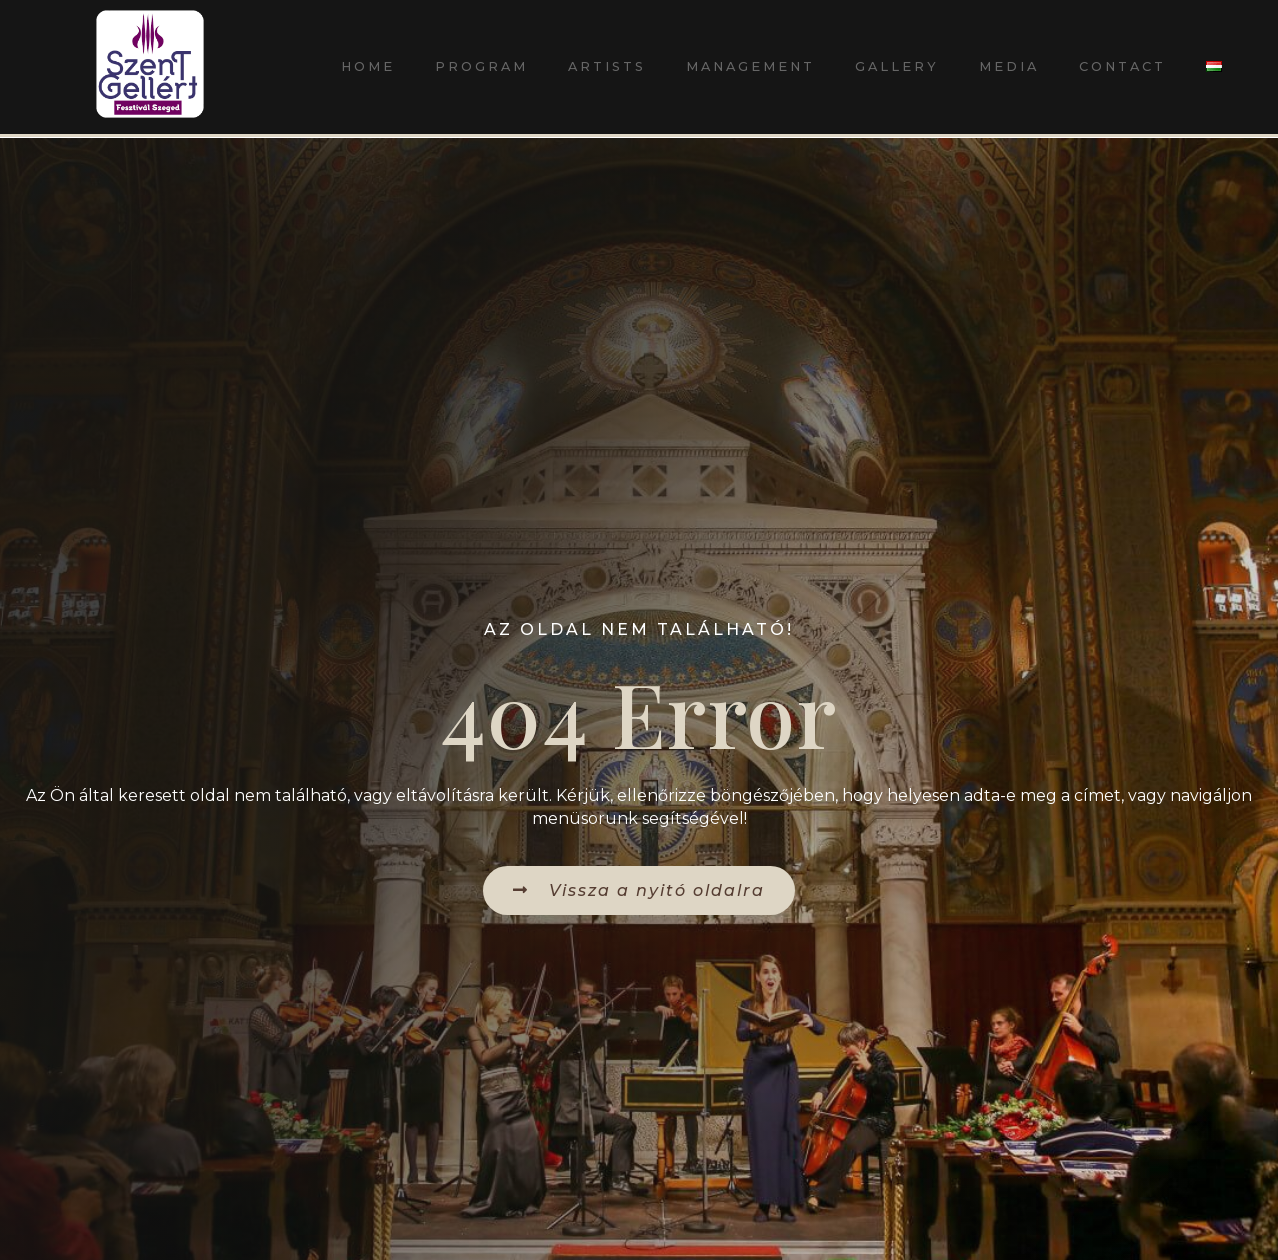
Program (481, 66)
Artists (607, 66)
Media (1009, 66)
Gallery (897, 66)
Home (368, 66)
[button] (639, 890)
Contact (1122, 66)
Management (750, 66)
